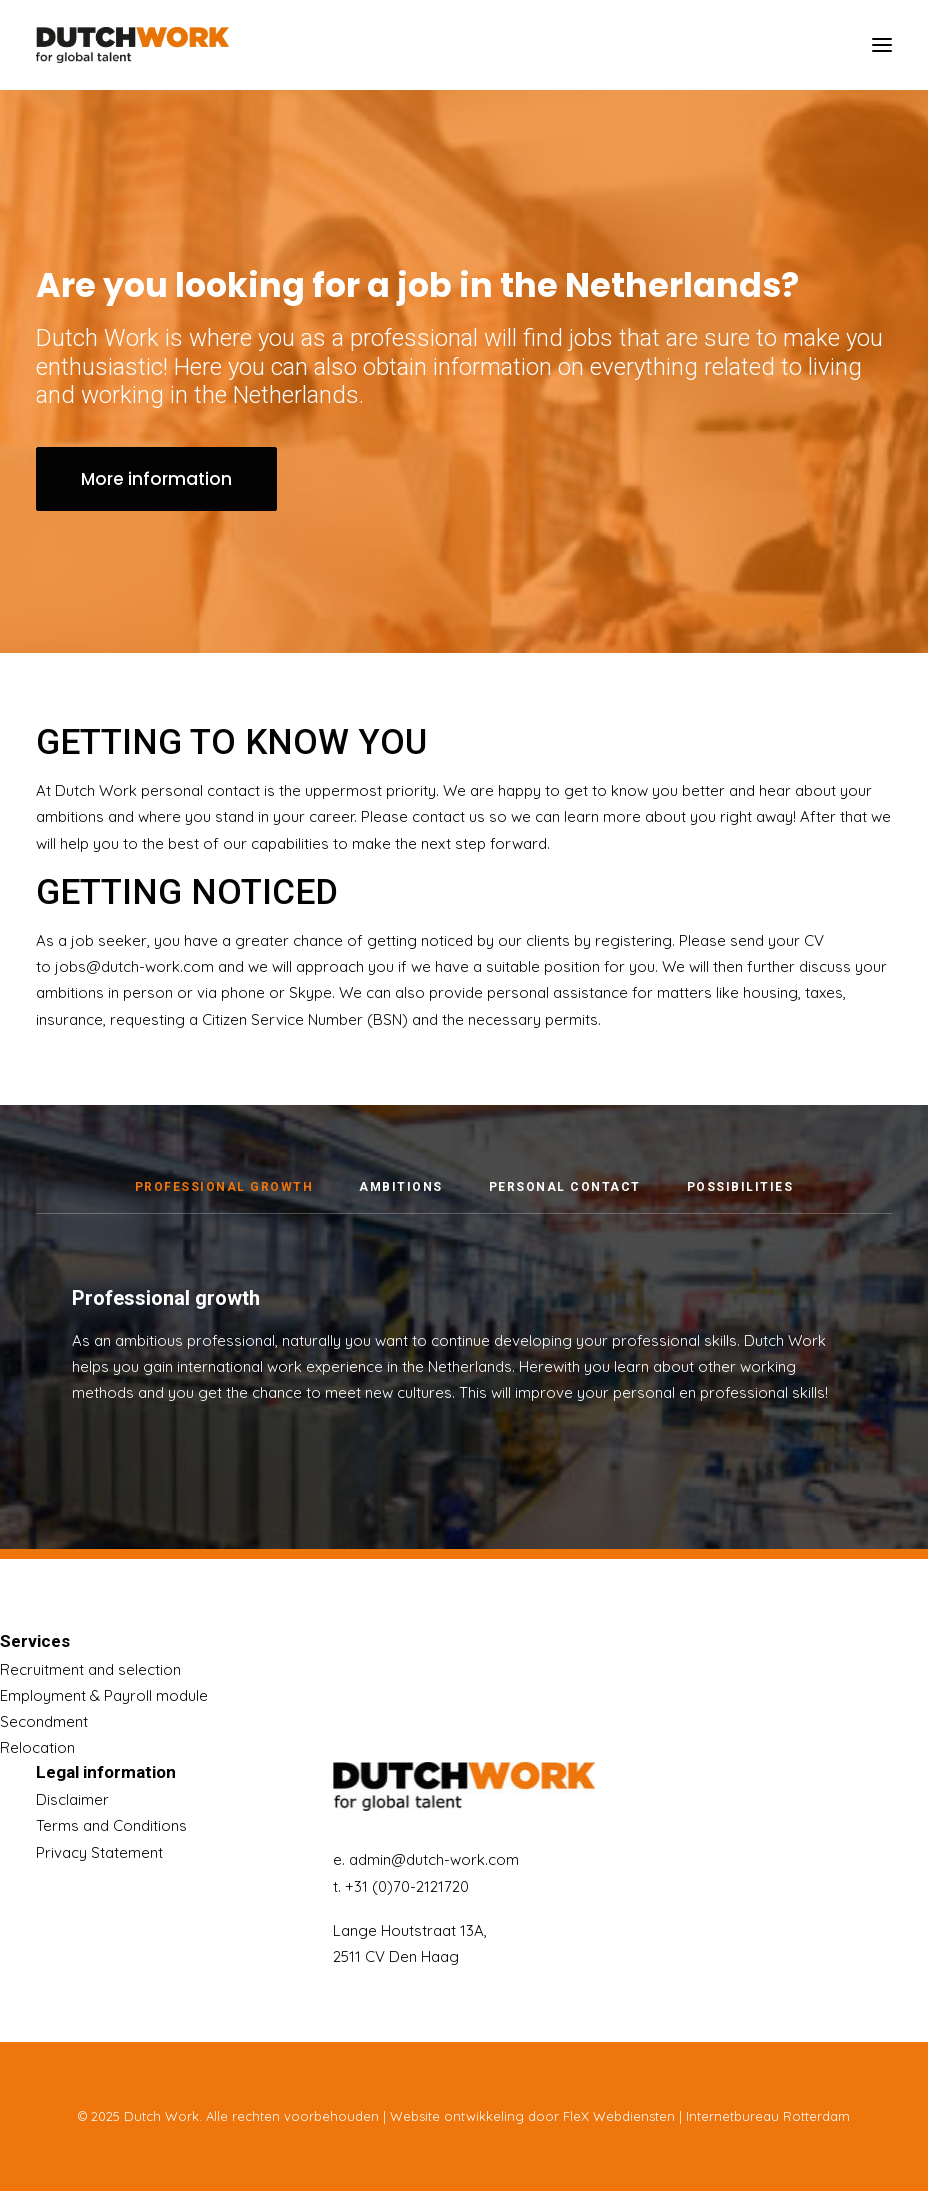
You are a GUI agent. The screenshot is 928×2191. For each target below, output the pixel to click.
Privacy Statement (99, 1852)
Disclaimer (72, 1799)
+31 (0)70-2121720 (407, 1886)
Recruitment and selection (90, 1669)
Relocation (37, 1747)
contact (438, 839)
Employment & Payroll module (104, 1695)
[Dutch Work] (132, 45)
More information (156, 479)
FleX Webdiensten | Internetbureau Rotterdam (706, 2116)
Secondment (44, 1721)
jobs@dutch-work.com (134, 989)
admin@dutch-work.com (434, 1859)
